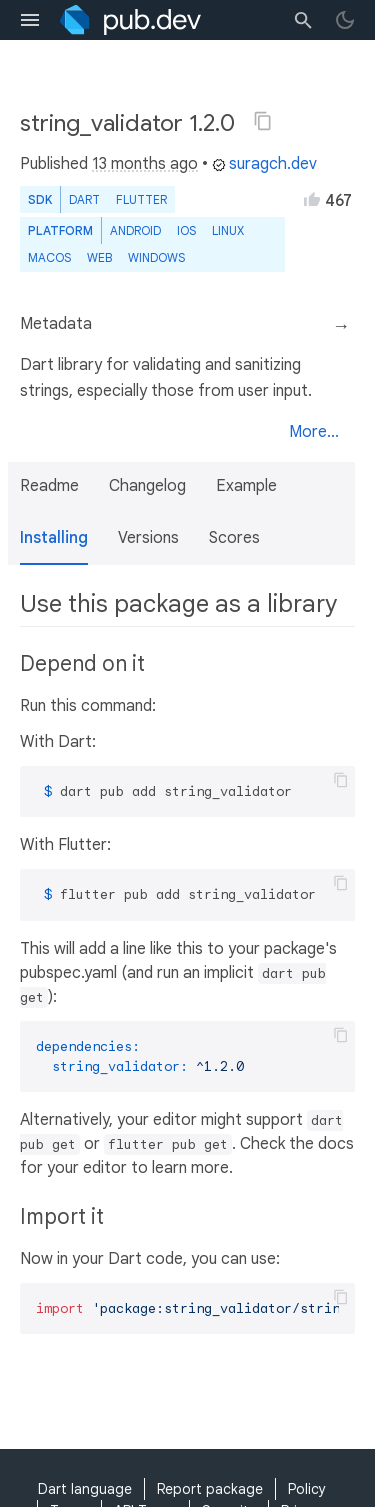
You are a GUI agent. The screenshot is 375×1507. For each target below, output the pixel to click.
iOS (186, 230)
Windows (156, 257)
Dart (84, 199)
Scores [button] (234, 538)
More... (314, 432)
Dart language (85, 1489)
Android (135, 230)
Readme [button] (49, 486)
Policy (307, 1489)
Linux (228, 230)
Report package (210, 1489)
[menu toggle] (30, 20)
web (99, 257)
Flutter (141, 199)
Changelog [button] (147, 486)
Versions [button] (148, 538)
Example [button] (246, 486)
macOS (49, 257)
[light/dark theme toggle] (345, 20)
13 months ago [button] (145, 164)
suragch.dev (264, 164)
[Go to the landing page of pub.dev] (130, 20)
